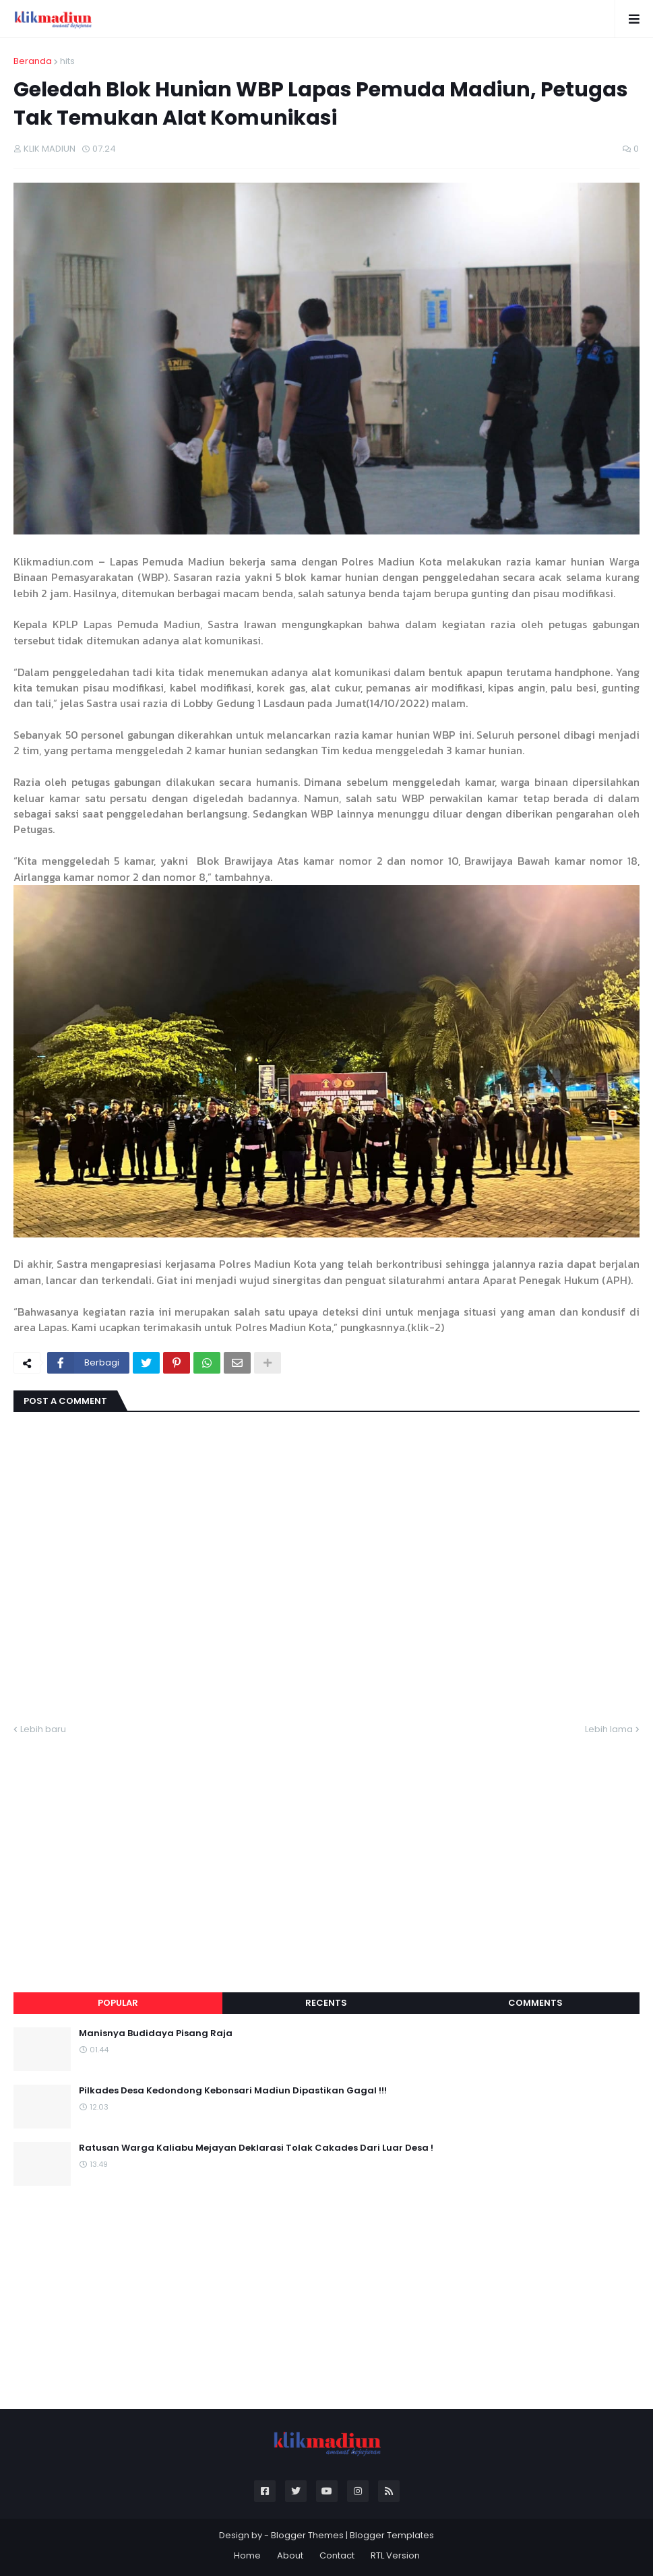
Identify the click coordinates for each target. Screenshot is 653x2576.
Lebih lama (609, 1729)
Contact (336, 2555)
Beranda (32, 61)
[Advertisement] (326, 1847)
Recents (326, 2002)
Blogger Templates (392, 2535)
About (290, 2555)
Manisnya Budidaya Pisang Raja (155, 2033)
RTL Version (395, 2555)
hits (67, 61)
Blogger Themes (307, 2535)
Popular (118, 2002)
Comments (535, 2002)
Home (247, 2555)
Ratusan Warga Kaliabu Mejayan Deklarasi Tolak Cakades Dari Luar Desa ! (256, 2148)
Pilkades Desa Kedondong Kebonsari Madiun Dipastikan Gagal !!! (233, 2091)
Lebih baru (43, 1729)
